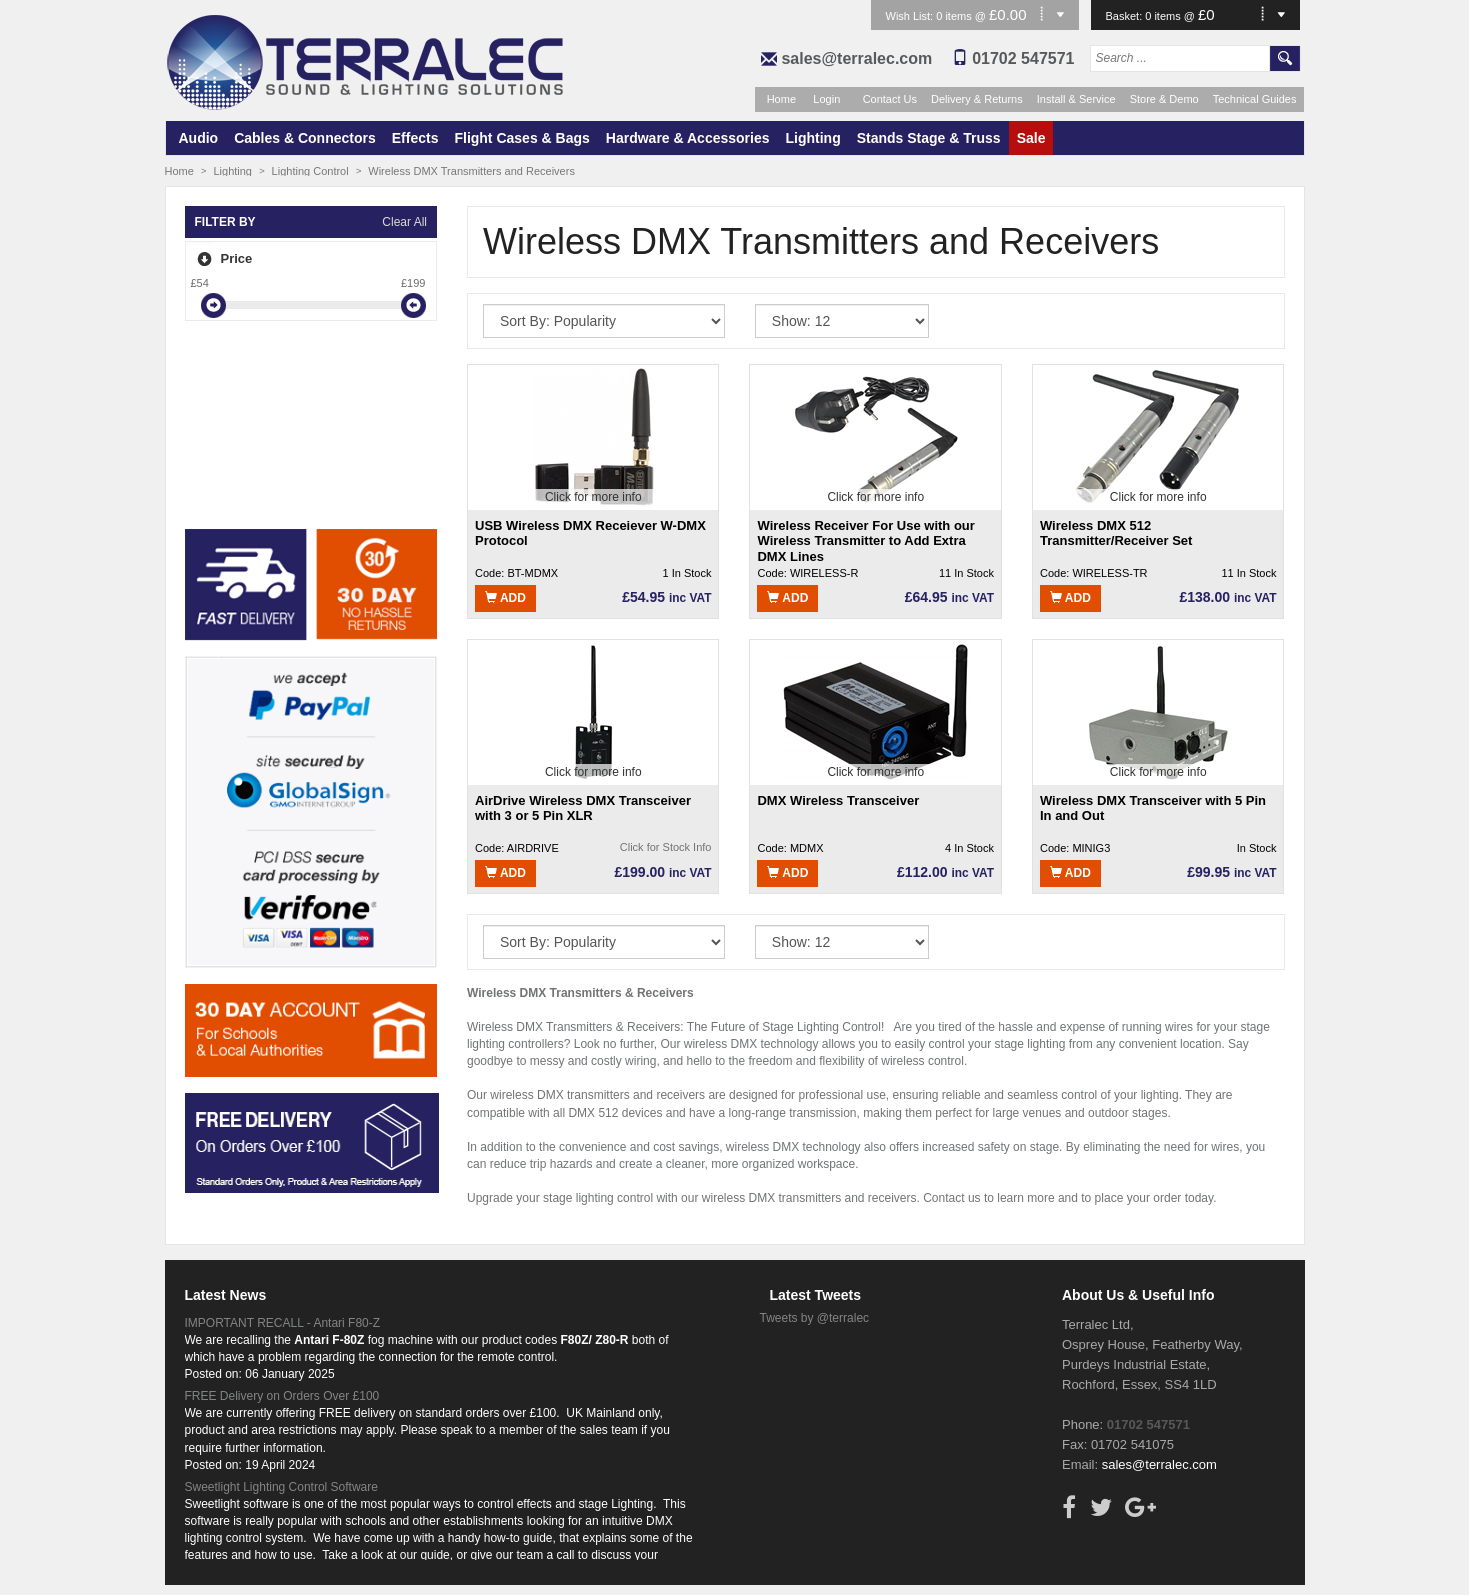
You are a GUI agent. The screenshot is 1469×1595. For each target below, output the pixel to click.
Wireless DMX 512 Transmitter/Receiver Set (1116, 533)
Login (826, 99)
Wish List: (911, 16)
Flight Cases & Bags (521, 138)
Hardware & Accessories (688, 138)
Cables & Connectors (305, 138)
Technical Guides (1255, 99)
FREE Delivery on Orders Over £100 (282, 1396)
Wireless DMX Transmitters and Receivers (471, 171)
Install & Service (1076, 99)
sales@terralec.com (856, 58)
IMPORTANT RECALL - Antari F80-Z (283, 1323)
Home (781, 99)
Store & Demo (1164, 99)
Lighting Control (310, 171)
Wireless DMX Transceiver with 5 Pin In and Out (1153, 808)
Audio (199, 138)
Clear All (404, 222)
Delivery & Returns (977, 99)
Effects (415, 138)
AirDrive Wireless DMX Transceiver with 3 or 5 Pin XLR (583, 808)
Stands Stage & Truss (929, 138)
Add (505, 598)
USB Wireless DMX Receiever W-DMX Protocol (590, 533)
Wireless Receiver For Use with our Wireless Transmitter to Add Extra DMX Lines (865, 540)
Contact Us (890, 99)
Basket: (1126, 16)
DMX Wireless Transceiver (838, 800)
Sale (1031, 138)
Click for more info (593, 497)
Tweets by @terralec (815, 1318)
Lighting (813, 138)
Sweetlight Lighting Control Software (281, 1487)
